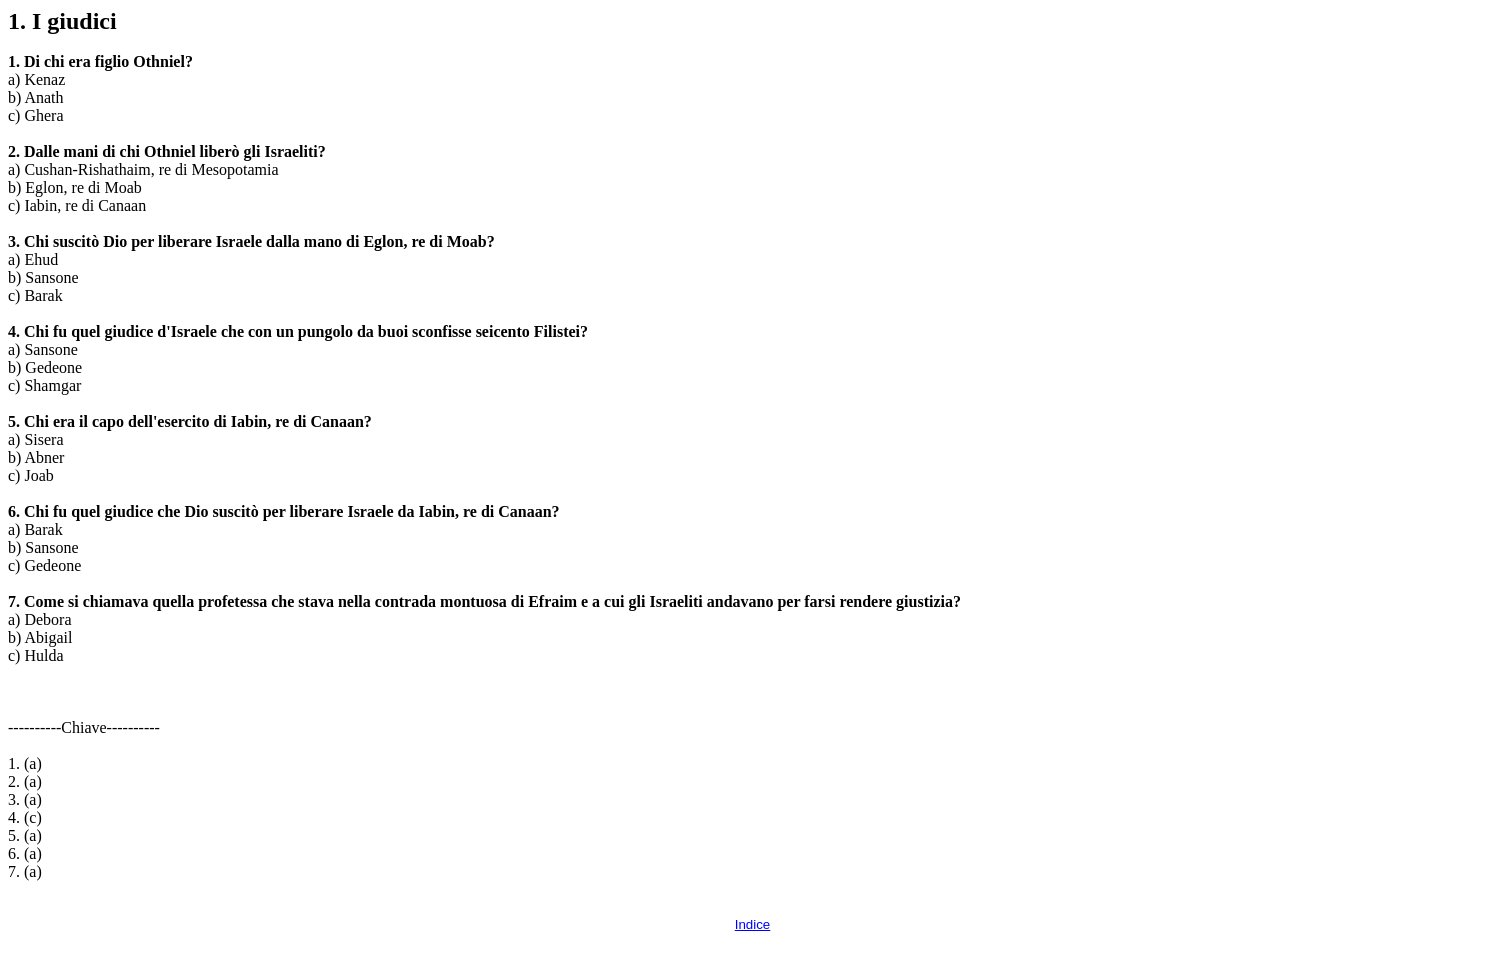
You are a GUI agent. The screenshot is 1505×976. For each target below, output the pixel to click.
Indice (753, 924)
